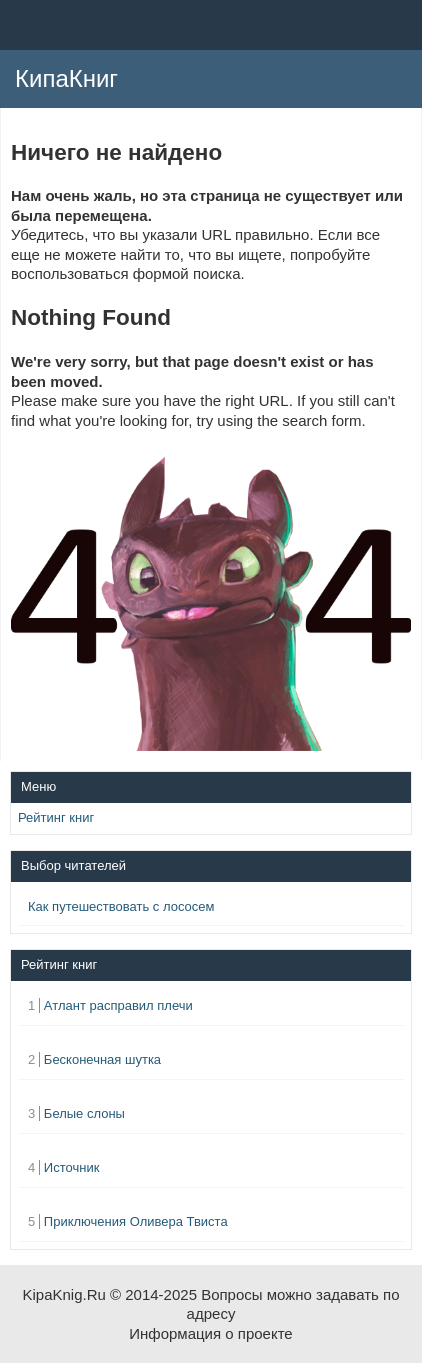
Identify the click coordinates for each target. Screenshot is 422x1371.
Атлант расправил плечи (118, 1005)
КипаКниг (66, 78)
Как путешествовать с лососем (121, 906)
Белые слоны (84, 1113)
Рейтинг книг (56, 817)
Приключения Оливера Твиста (136, 1221)
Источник (72, 1167)
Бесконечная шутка (102, 1059)
